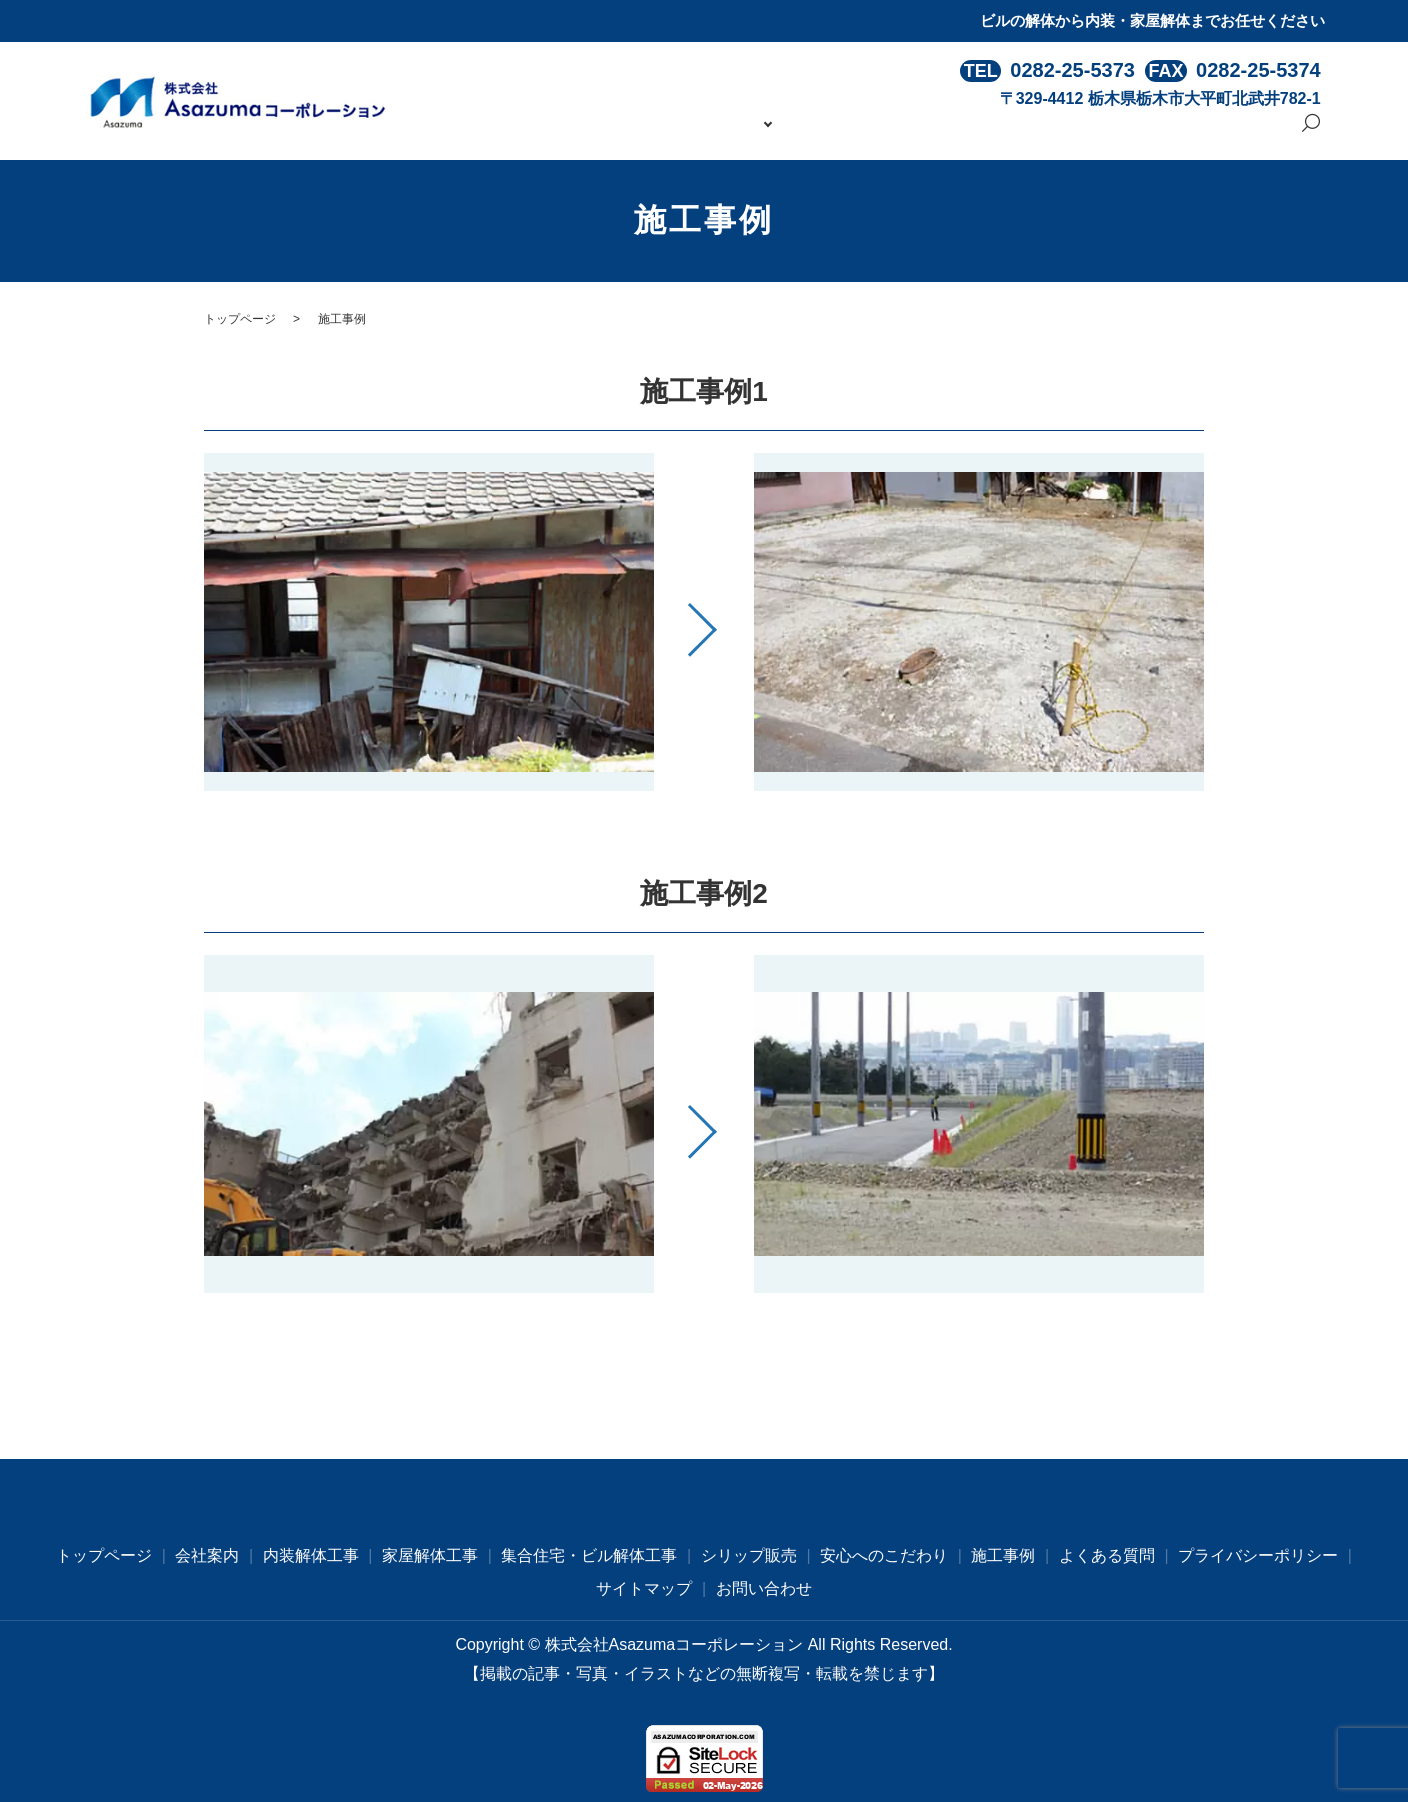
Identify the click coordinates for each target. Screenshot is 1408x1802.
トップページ (615, 132)
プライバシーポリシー (1258, 1555)
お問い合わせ (1231, 132)
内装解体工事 (311, 1555)
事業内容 (791, 132)
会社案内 (711, 132)
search (1311, 134)
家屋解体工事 (430, 1555)
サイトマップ (644, 1588)
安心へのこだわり (911, 132)
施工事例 (1023, 132)
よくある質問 (1119, 132)
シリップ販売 (749, 1555)
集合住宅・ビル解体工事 (589, 1555)
